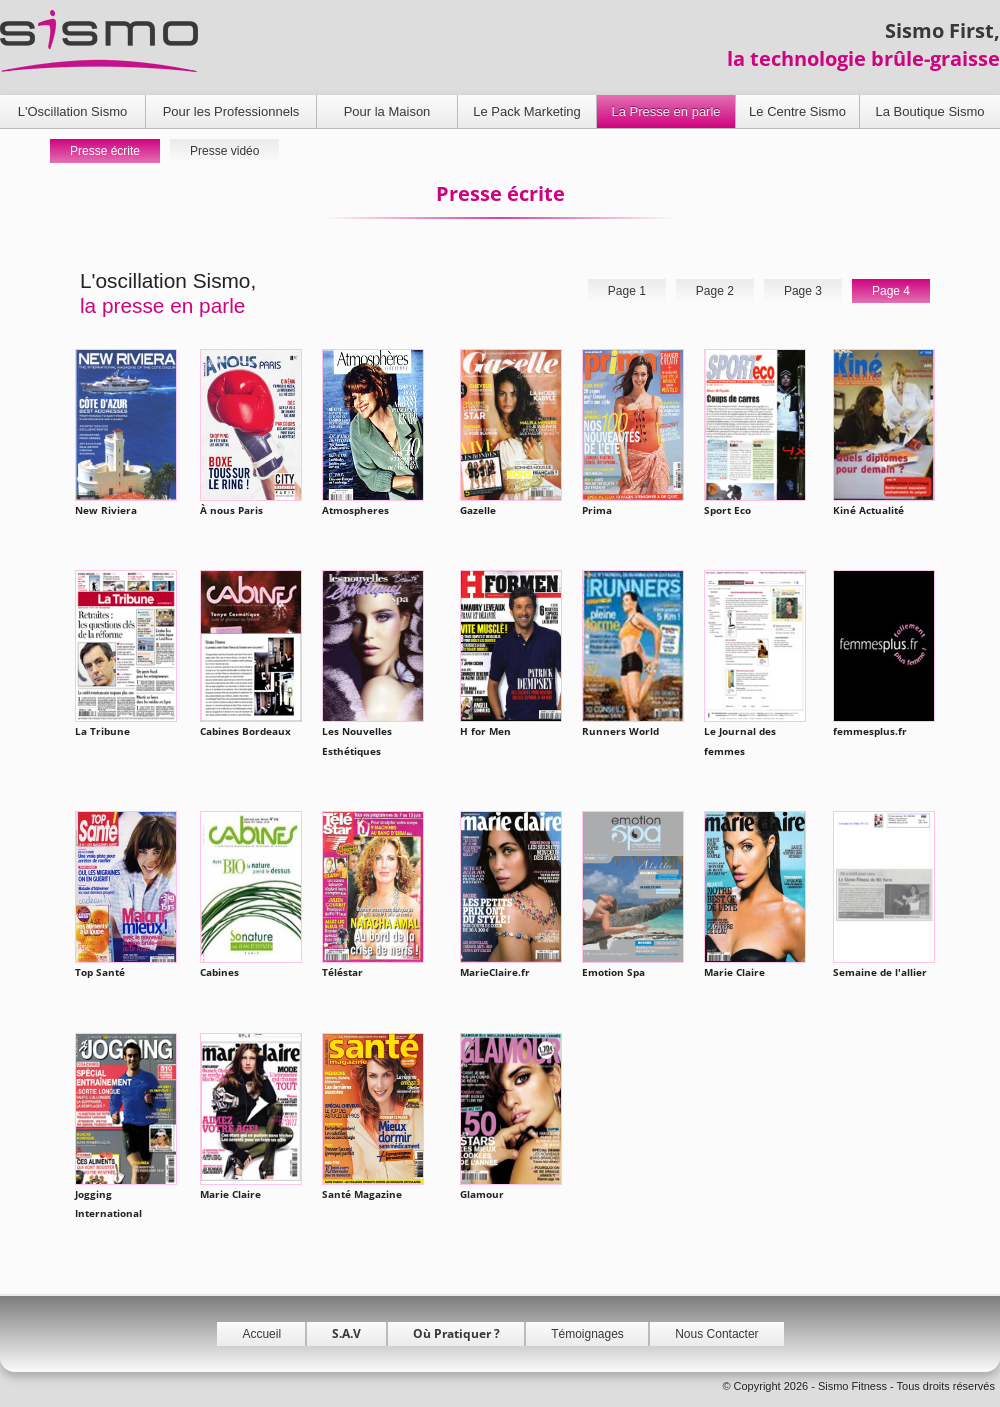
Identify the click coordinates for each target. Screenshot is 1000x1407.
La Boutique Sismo (929, 111)
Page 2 (715, 291)
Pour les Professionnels (231, 111)
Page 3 (803, 291)
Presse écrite (105, 151)
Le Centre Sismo (797, 111)
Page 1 (627, 291)
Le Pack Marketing (527, 111)
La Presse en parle (665, 111)
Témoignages (587, 1334)
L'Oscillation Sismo (72, 111)
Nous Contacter (716, 1334)
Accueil (261, 1334)
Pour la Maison (387, 111)
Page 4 (891, 291)
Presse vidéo (224, 151)
